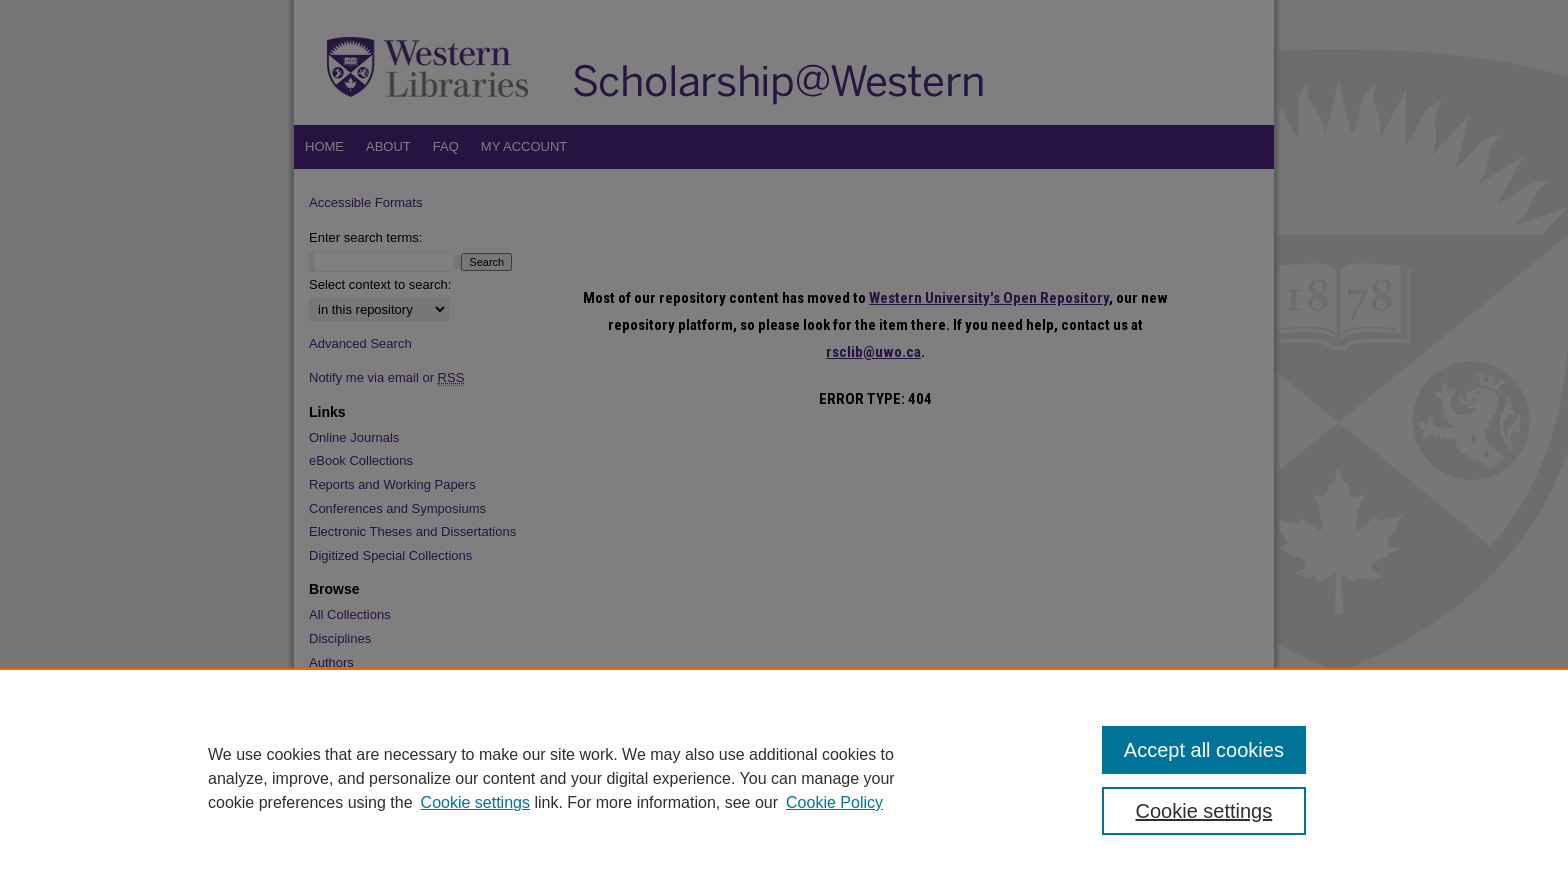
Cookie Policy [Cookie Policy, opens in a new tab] (834, 802)
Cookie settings (475, 802)
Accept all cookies (1204, 750)
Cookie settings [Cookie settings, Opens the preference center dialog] (1204, 811)
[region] (784, 778)
